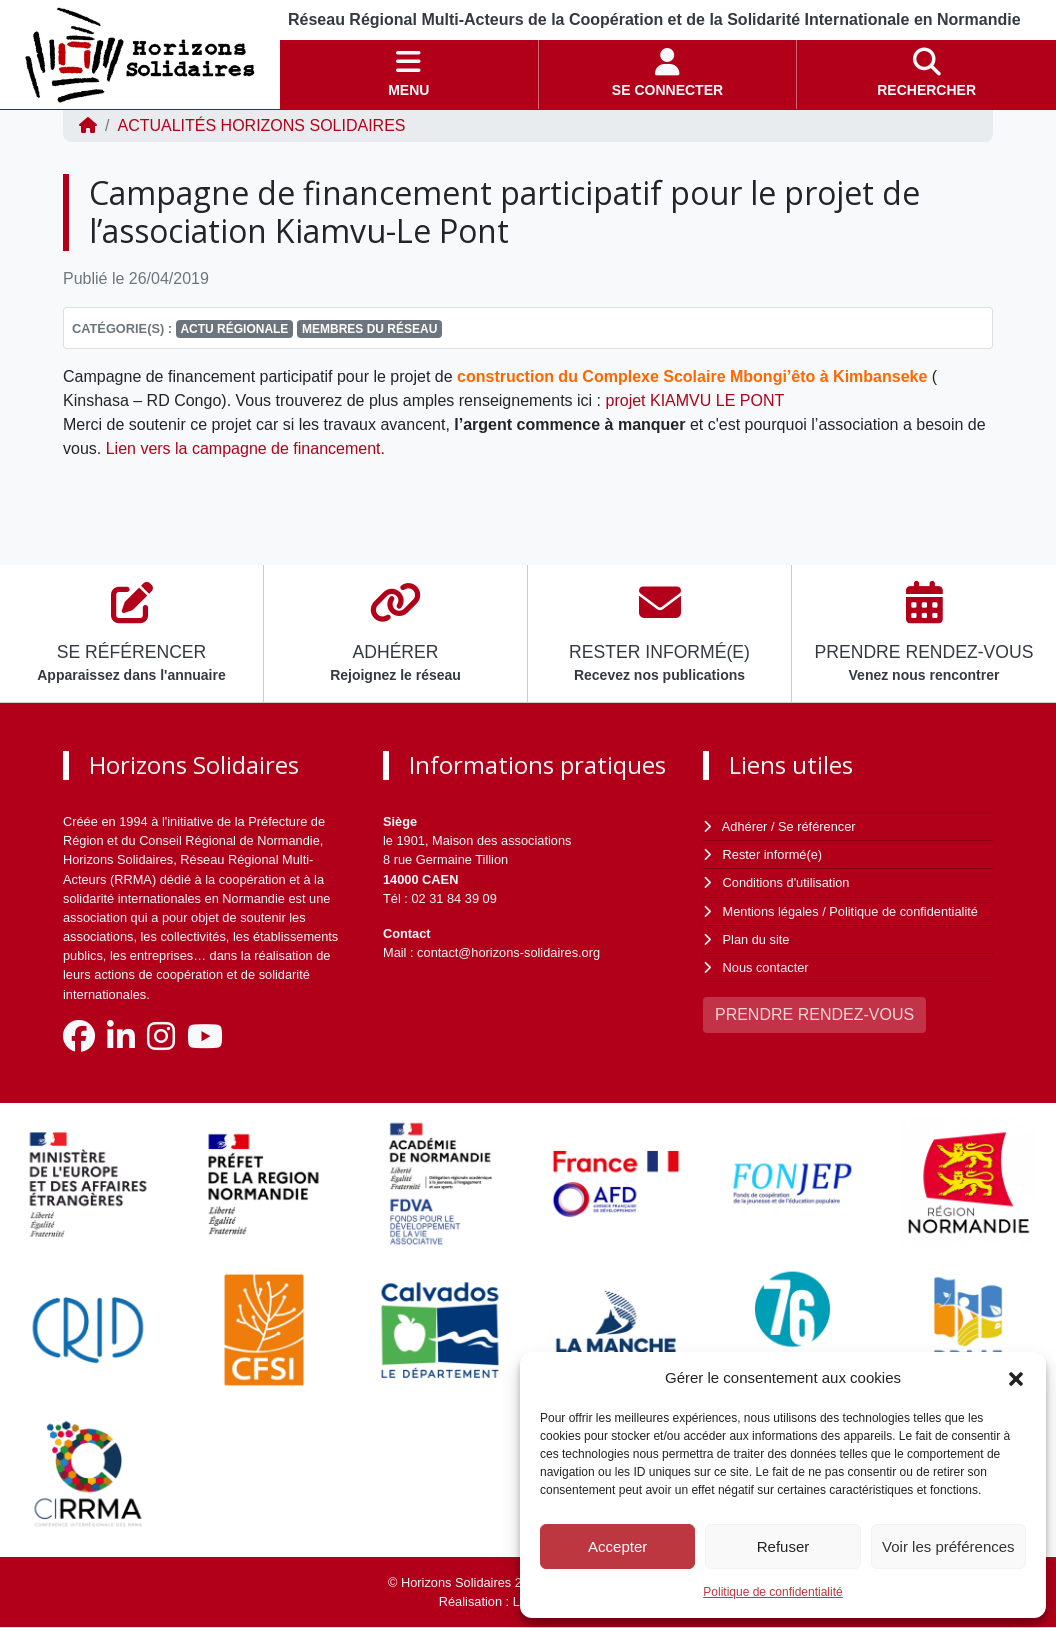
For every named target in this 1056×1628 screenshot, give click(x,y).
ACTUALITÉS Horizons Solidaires (261, 125)
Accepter (617, 1546)
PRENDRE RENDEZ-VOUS (814, 1014)
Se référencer (817, 826)
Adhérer (745, 826)
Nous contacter (766, 967)
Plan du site (756, 939)
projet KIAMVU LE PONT (695, 400)
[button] (1016, 1378)
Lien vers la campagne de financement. (245, 448)
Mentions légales (771, 911)
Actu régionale (234, 329)
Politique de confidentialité (772, 1592)
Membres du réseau (369, 329)
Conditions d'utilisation (786, 882)
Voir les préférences (948, 1546)
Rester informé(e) (773, 854)
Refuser (783, 1546)
